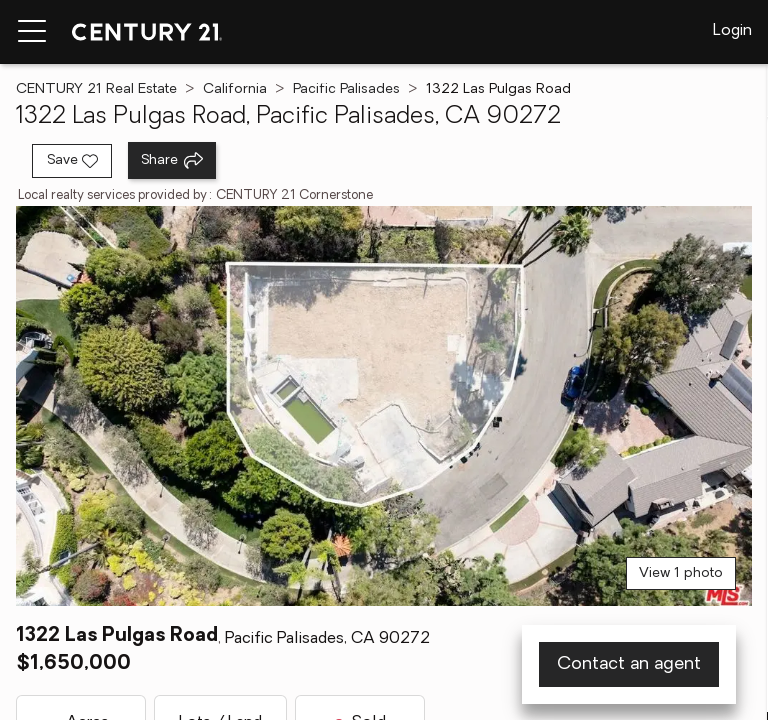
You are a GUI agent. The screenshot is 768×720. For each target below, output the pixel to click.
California (235, 89)
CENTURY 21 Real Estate (96, 89)
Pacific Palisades (346, 89)
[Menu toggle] (32, 32)
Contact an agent (629, 664)
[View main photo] (384, 406)
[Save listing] (72, 161)
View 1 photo (681, 573)
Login (732, 31)
